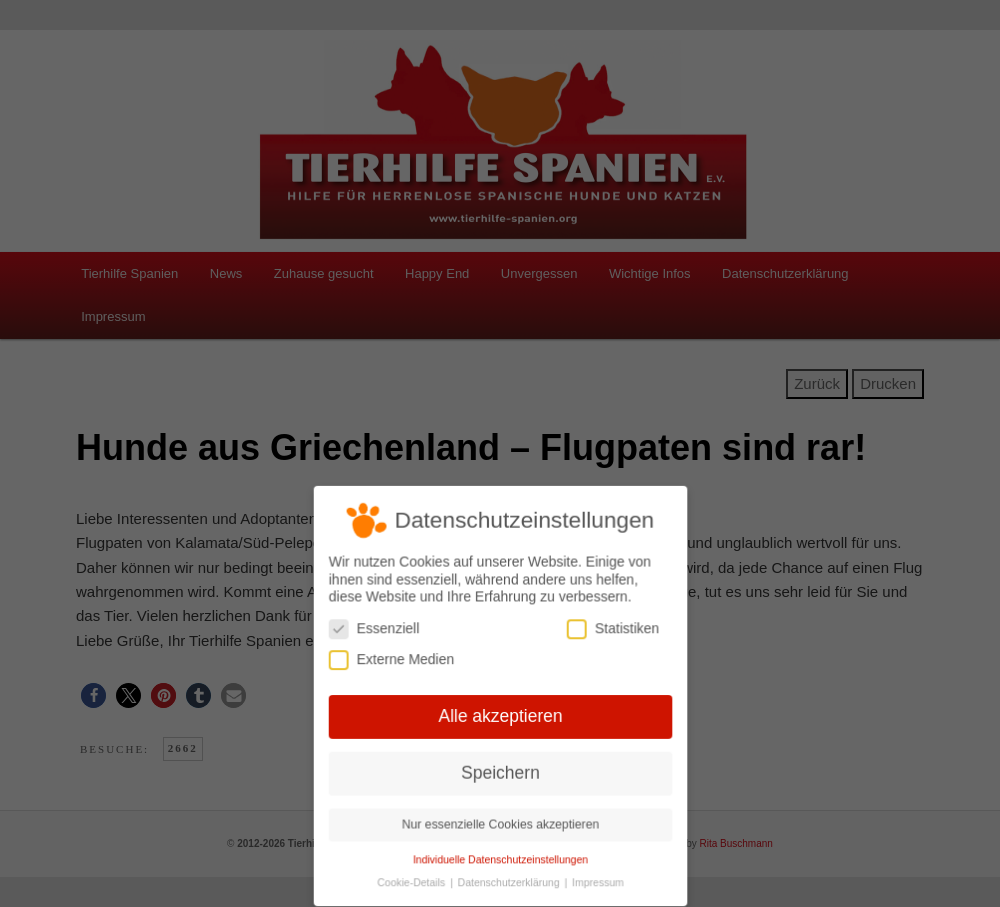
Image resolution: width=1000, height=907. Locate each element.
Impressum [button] (595, 879)
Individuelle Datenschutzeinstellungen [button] (500, 856)
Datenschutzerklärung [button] (509, 879)
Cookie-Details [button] (414, 879)
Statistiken (610, 630)
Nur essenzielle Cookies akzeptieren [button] (499, 822)
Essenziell (376, 630)
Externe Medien (393, 660)
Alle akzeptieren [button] (500, 716)
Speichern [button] (500, 771)
